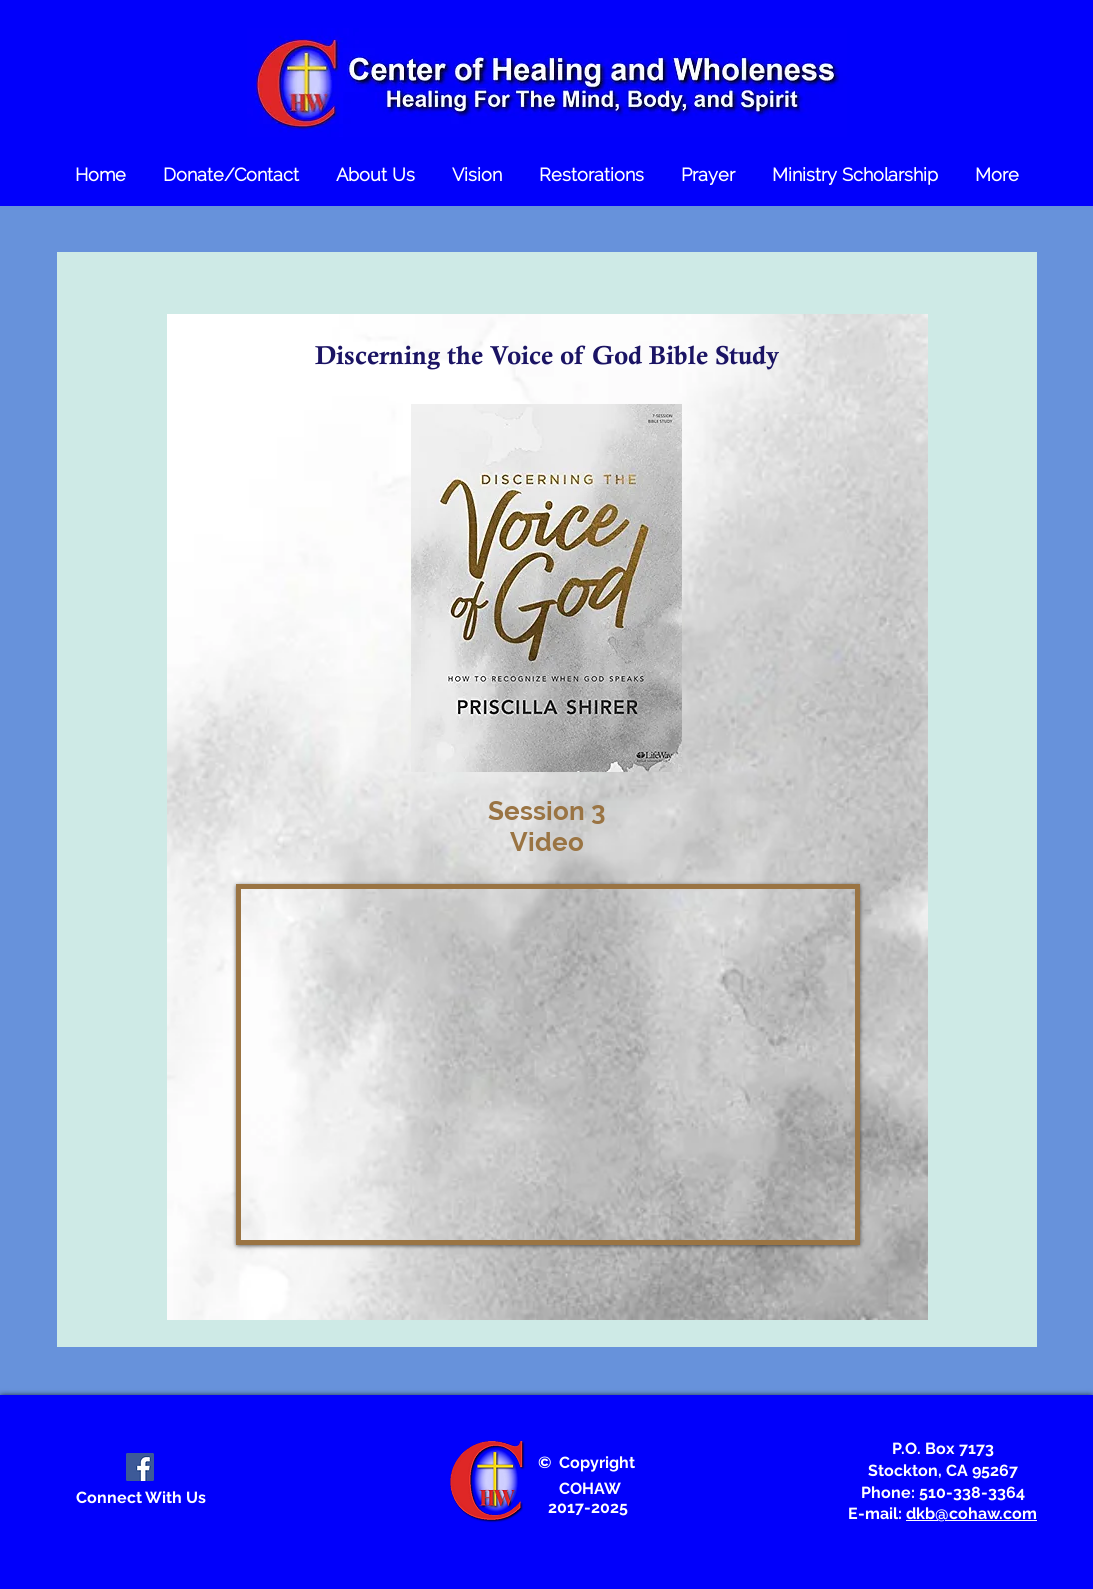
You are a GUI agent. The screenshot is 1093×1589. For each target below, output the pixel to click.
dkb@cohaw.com (971, 1513)
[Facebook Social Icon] (140, 1467)
